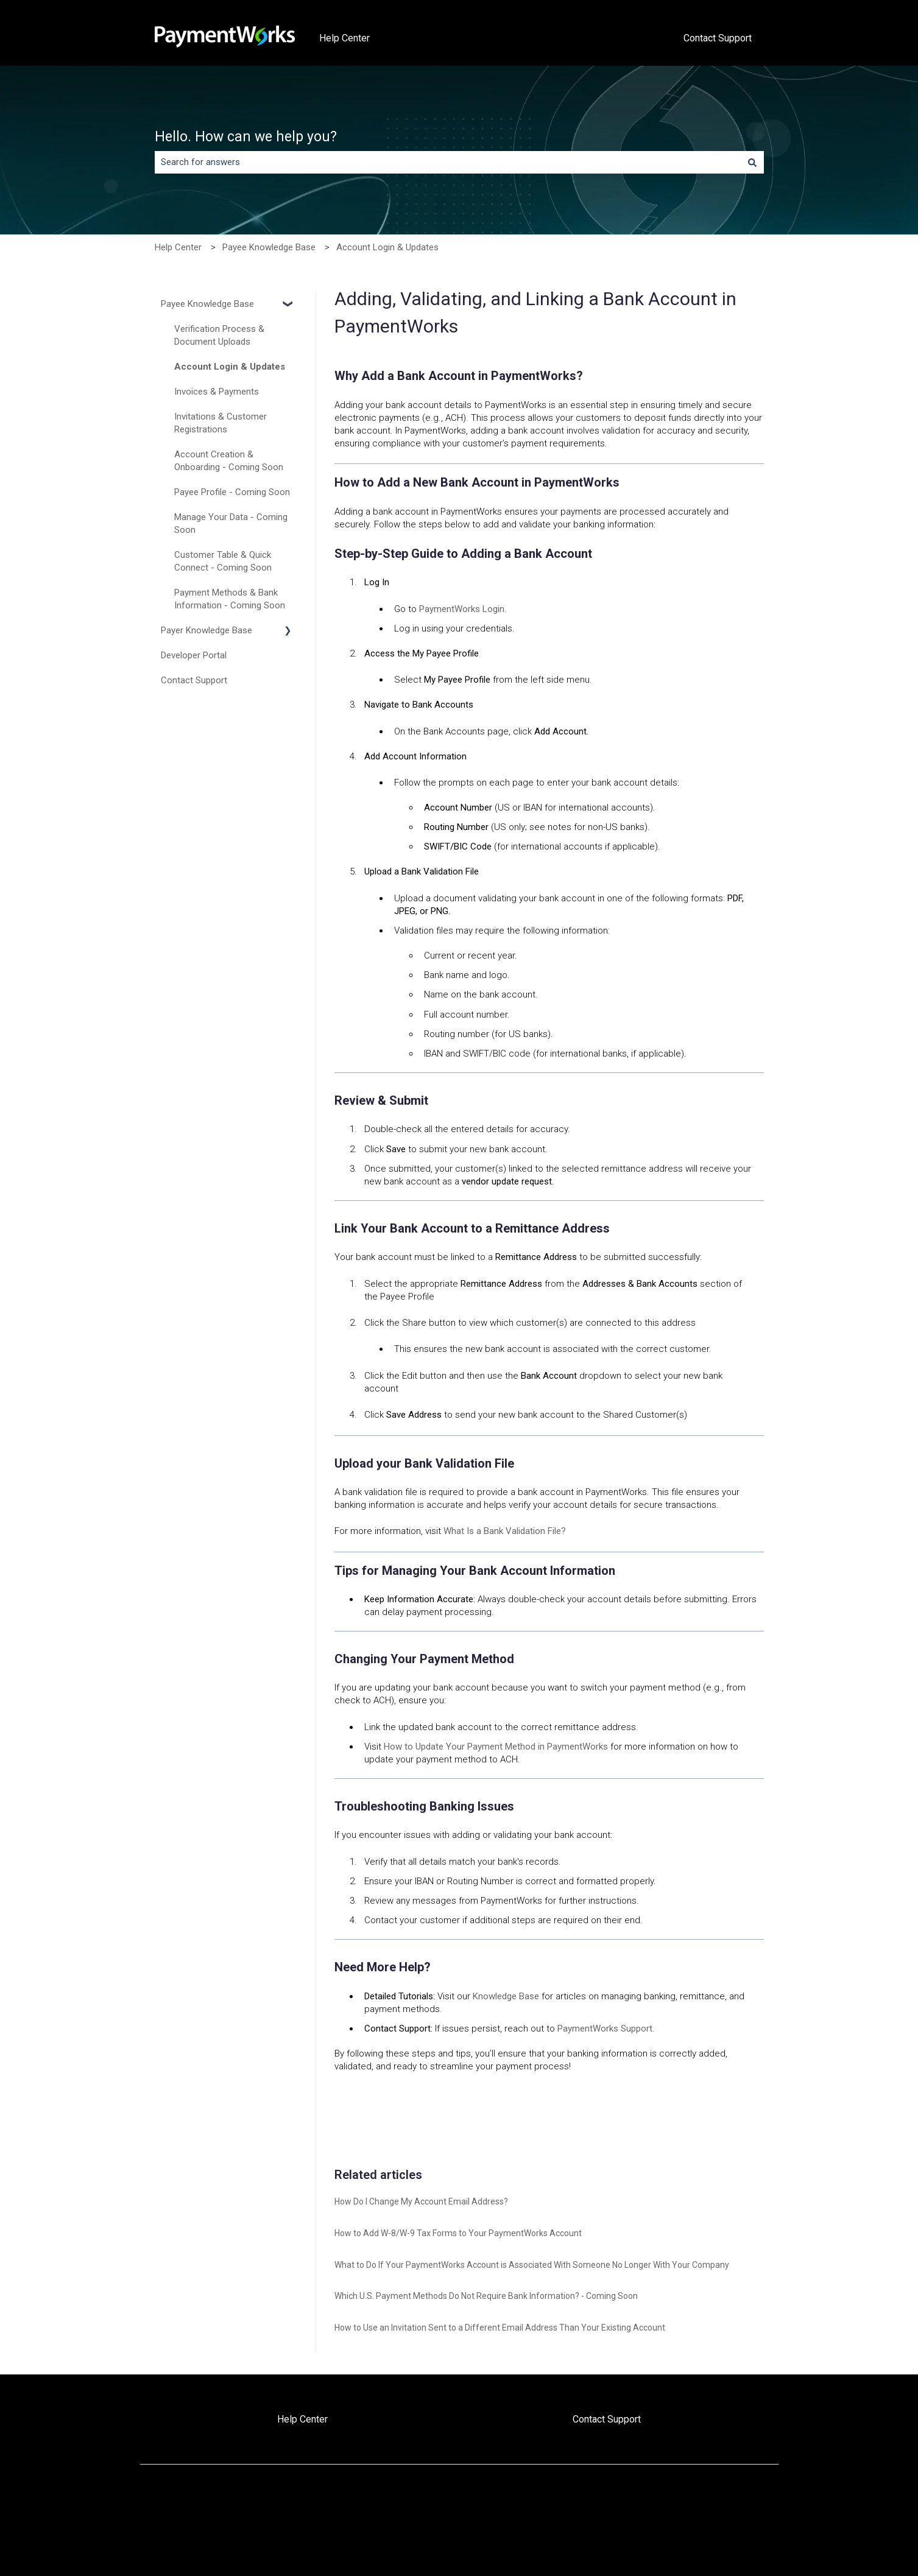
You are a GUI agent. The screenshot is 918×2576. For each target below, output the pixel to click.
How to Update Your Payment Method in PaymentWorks (496, 1746)
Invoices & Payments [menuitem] (216, 391)
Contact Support (717, 38)
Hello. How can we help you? (246, 136)
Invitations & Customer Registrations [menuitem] (220, 423)
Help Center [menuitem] (302, 2419)
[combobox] (448, 162)
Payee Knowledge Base (269, 247)
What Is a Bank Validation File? (504, 1531)
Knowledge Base (506, 1996)
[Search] (752, 162)
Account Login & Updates (387, 247)
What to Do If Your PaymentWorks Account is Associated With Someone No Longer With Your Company (531, 2265)
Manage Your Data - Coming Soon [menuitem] (231, 523)
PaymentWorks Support (604, 2028)
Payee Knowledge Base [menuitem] (207, 303)
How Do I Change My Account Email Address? (421, 2201)
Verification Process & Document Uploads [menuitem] (219, 335)
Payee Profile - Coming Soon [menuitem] (232, 492)
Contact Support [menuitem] (194, 680)
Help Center (344, 38)
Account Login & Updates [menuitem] (229, 366)
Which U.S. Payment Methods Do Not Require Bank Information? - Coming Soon (486, 2296)
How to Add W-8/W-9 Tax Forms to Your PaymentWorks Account (458, 2233)
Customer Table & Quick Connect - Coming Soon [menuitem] (223, 561)
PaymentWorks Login (461, 609)
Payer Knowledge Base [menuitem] (206, 630)
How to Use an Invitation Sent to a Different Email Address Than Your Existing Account (499, 2327)
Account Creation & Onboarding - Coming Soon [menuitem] (228, 461)
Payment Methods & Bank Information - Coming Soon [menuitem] (229, 599)
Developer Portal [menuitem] (194, 655)
